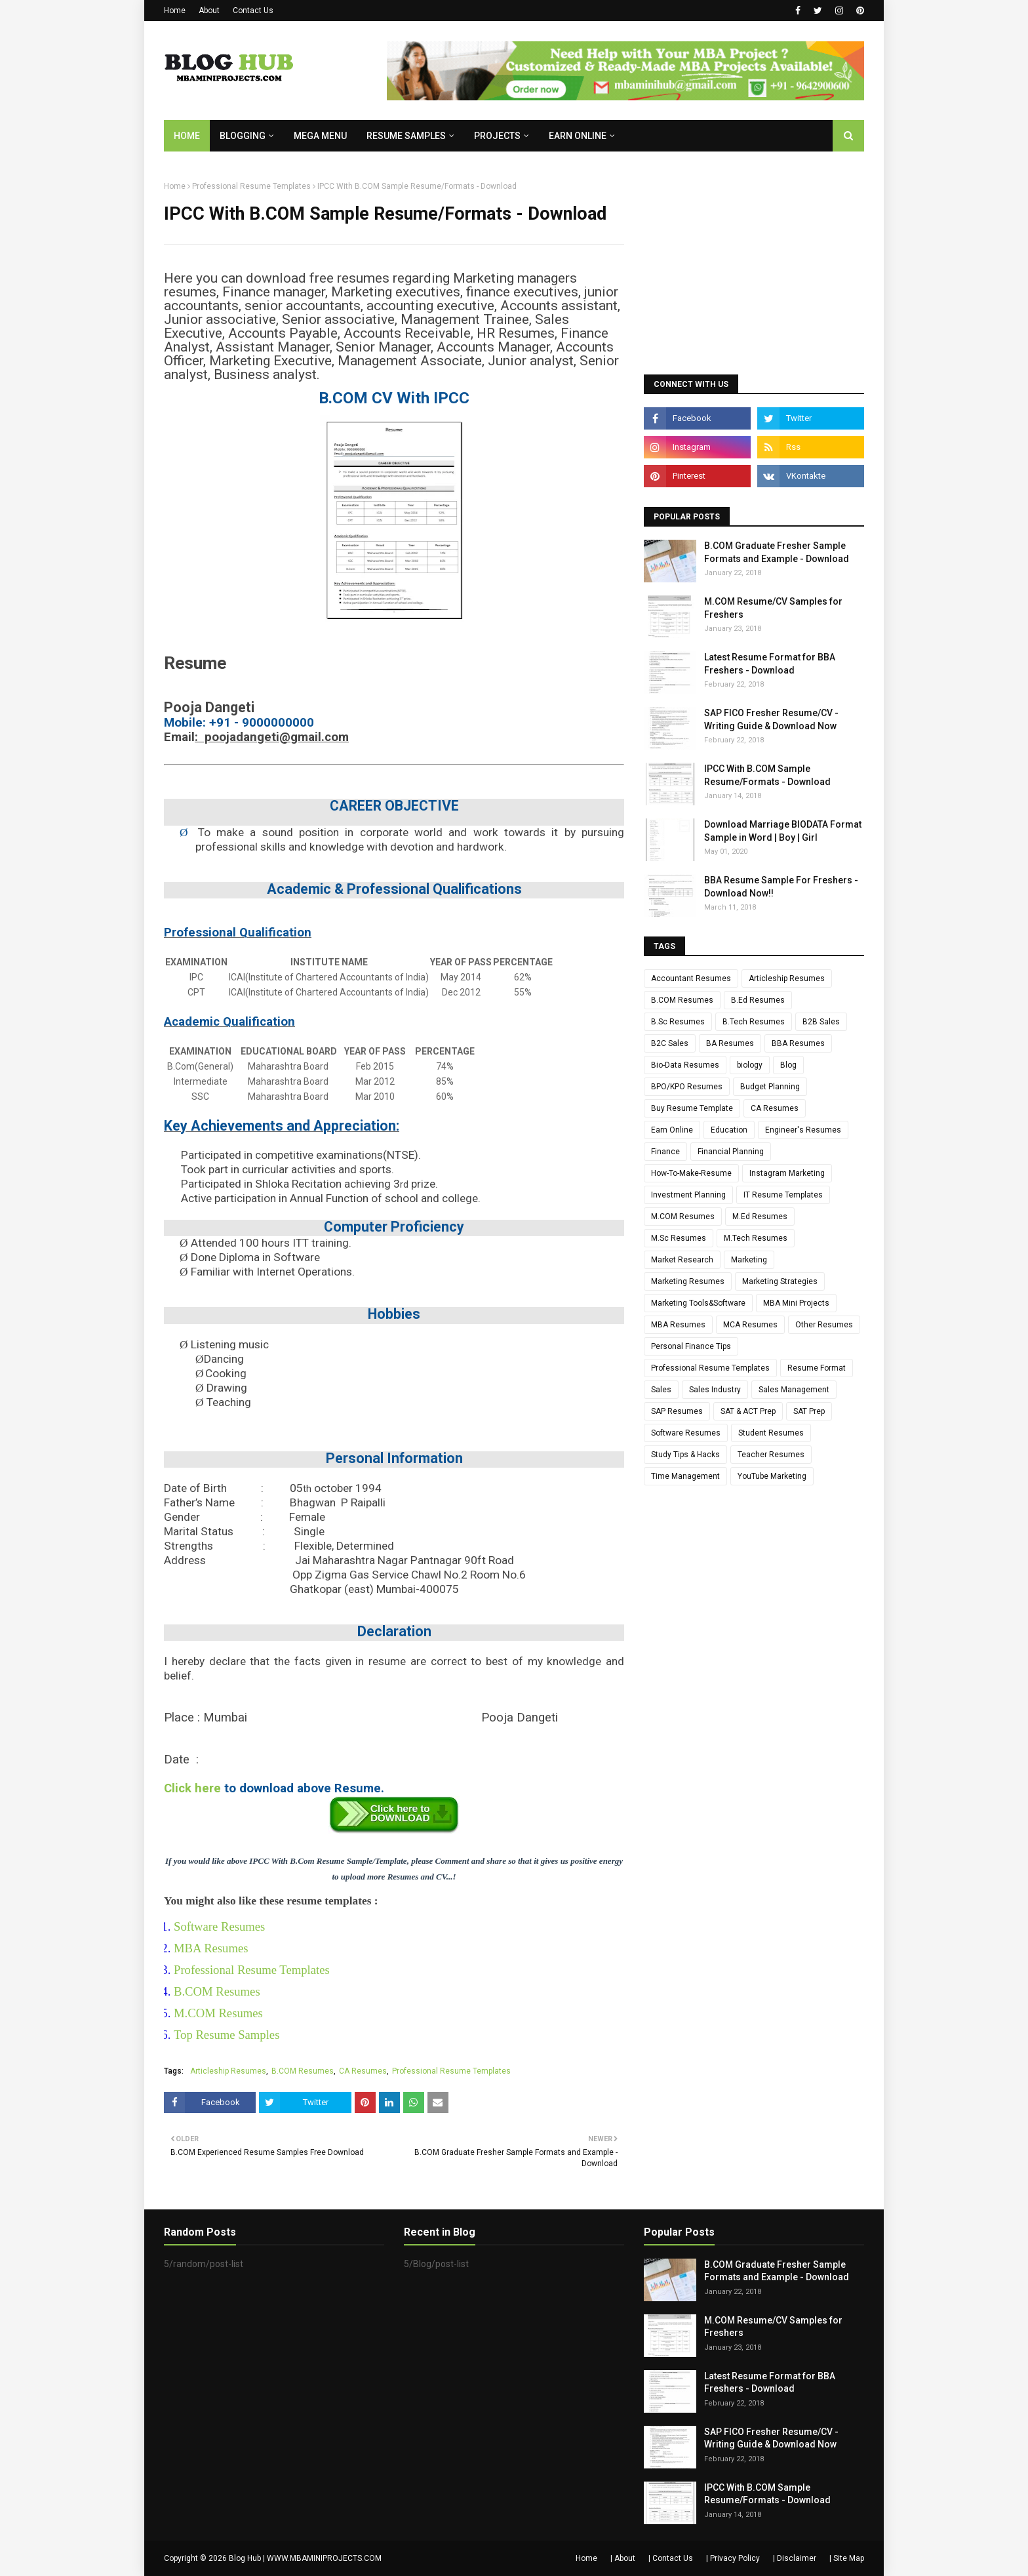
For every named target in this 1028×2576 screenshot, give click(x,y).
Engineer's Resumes (803, 1130)
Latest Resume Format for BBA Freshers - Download (769, 663)
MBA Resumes (211, 1948)
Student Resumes (771, 1433)
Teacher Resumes (771, 1454)
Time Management (685, 1476)
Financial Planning (731, 1151)
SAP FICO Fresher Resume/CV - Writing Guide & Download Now (771, 719)
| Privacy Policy (733, 2558)
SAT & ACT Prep (748, 1411)
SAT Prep (809, 1411)
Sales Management (794, 1389)
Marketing (749, 1259)
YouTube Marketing (772, 1476)
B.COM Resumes (217, 1991)
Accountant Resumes (691, 978)
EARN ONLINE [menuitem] (577, 136)
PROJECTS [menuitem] (497, 136)
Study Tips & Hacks (685, 1454)
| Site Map (846, 2558)
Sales (661, 1389)
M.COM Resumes (218, 2013)
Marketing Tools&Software (698, 1303)
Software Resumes (219, 1926)
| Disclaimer (794, 2558)
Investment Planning (688, 1194)
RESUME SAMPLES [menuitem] (406, 136)
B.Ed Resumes (758, 1000)
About (209, 10)
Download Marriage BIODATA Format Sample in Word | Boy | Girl (782, 831)
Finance (665, 1151)
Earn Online (672, 1130)
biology (749, 1065)
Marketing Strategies (780, 1281)
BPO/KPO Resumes (686, 1086)
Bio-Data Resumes (685, 1065)
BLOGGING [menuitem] (243, 136)
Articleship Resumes (228, 2071)
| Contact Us (670, 2558)
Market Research (682, 1259)
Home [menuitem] (187, 136)
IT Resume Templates (783, 1194)
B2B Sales (821, 1021)
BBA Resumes (798, 1043)
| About (622, 2558)
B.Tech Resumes (753, 1021)
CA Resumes (363, 2071)
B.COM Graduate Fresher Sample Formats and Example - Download (776, 552)
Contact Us (253, 10)
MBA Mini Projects (796, 1303)
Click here (192, 1788)
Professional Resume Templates (251, 186)
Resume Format (816, 1368)
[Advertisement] (754, 263)
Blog (788, 1065)
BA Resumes (730, 1043)
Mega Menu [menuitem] (320, 136)
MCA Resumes (750, 1324)
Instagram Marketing (787, 1173)
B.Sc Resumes (678, 1021)
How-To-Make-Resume (691, 1173)
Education (729, 1130)
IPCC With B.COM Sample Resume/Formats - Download (767, 775)
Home (175, 10)
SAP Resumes (677, 1411)
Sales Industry (715, 1389)
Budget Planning (770, 1086)
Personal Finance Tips (691, 1346)
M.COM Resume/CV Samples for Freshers (773, 608)
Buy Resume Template (692, 1108)
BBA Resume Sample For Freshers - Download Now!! (781, 886)
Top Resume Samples (226, 2035)
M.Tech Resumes (755, 1238)
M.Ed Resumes (759, 1216)
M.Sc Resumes (678, 1238)
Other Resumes (824, 1324)
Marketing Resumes (687, 1281)
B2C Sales (669, 1043)
